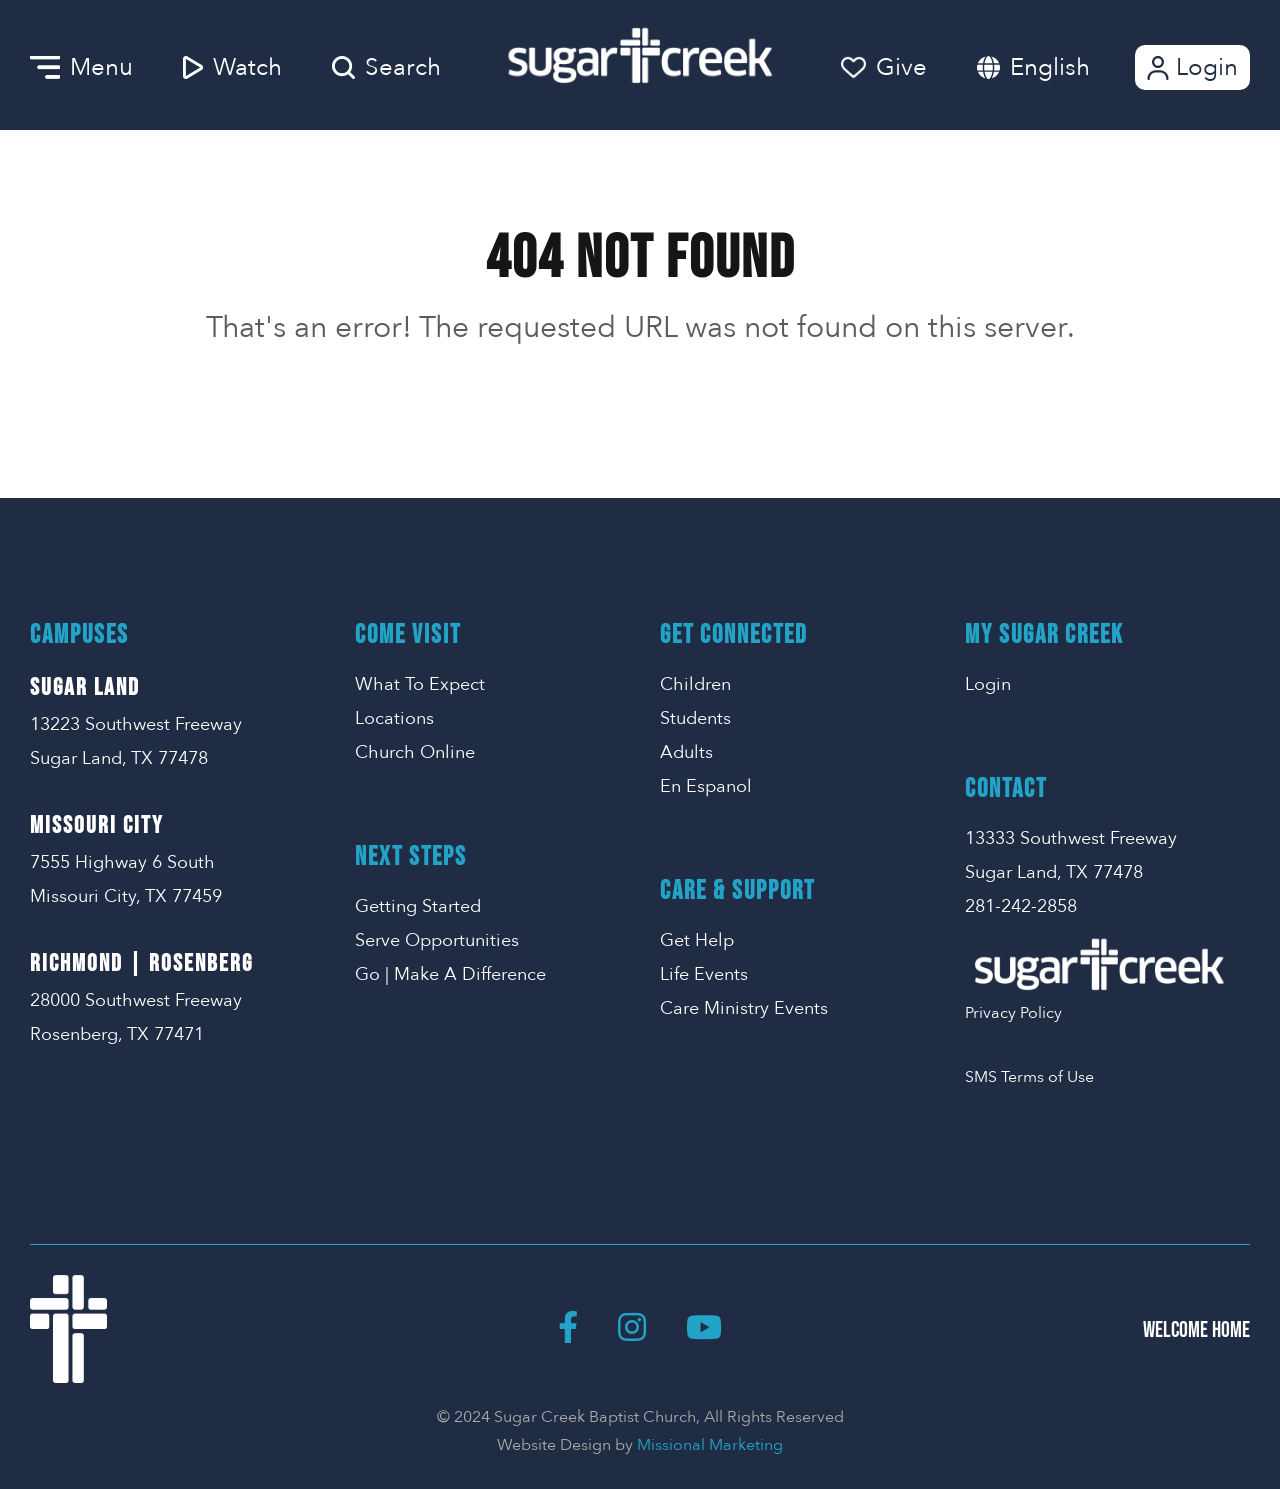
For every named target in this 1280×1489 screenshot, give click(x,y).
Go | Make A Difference (450, 974)
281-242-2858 (1021, 906)
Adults (686, 752)
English (1050, 67)
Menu (81, 67)
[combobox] (1070, 67)
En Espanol (706, 786)
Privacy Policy (1013, 1013)
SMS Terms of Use (1029, 1077)
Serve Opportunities (437, 940)
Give (884, 67)
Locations (394, 718)
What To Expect (420, 684)
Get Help (697, 940)
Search (386, 67)
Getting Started (418, 906)
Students (695, 718)
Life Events (704, 974)
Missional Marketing (710, 1445)
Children (695, 684)
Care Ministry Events (744, 1008)
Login (1190, 67)
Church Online (415, 752)
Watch (232, 67)
